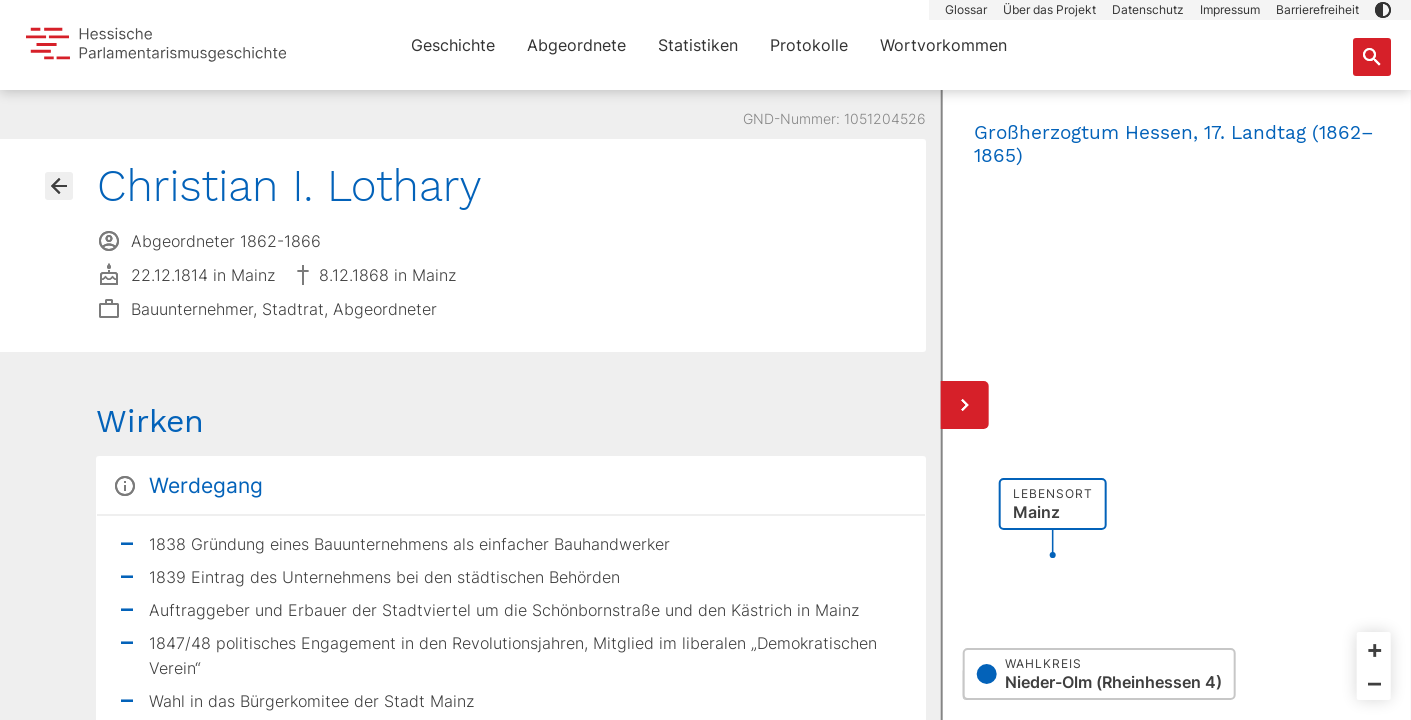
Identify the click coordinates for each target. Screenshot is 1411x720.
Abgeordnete (576, 45)
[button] (1383, 10)
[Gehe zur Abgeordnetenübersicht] (59, 186)
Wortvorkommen (943, 45)
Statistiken (698, 45)
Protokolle (809, 45)
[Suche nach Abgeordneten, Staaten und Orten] (1372, 57)
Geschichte (453, 45)
